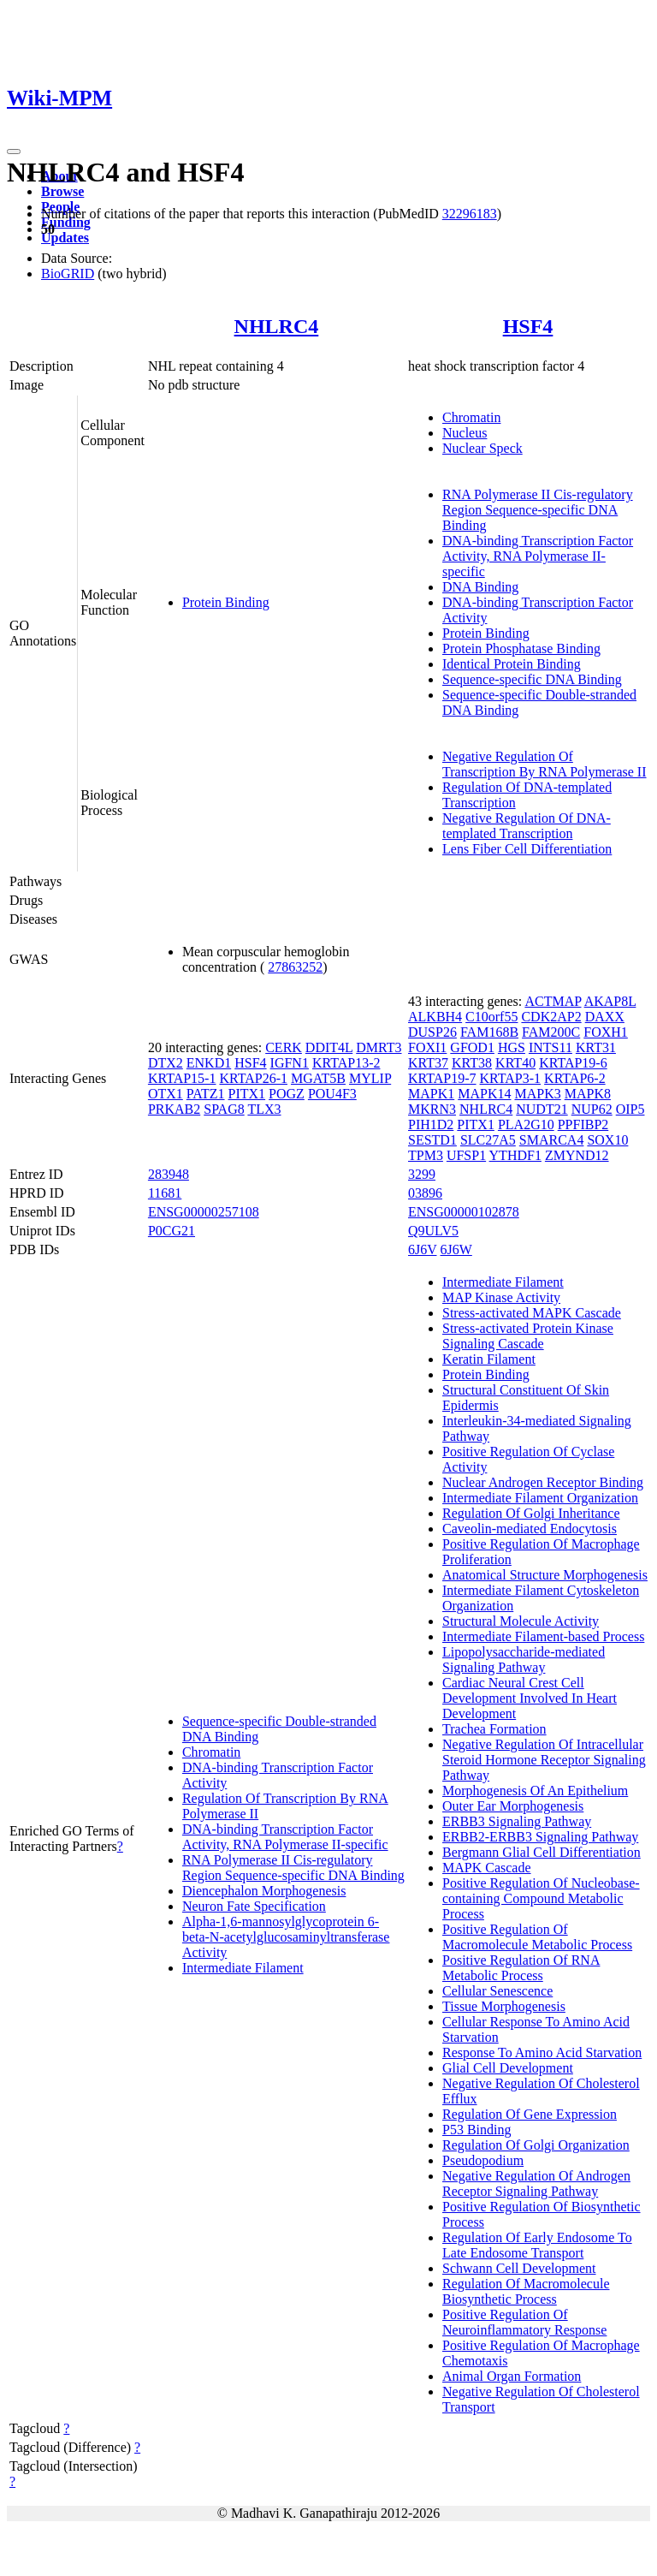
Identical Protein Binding (511, 664)
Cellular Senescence (497, 1991)
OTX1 (165, 1093)
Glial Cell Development (507, 2068)
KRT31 (596, 1047)
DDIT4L (328, 1047)
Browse (62, 191)
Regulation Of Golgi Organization (536, 2145)
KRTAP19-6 (573, 1063)
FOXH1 (605, 1032)
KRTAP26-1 (253, 1078)
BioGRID (67, 273)
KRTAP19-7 (442, 1078)
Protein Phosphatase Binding (521, 648)
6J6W (456, 1249)
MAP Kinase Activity (501, 1297)
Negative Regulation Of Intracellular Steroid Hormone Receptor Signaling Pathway (544, 1759)
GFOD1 (472, 1047)
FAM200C (551, 1032)
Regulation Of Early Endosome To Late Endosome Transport (537, 2245)
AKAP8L (610, 1001)
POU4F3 (332, 1093)
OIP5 (630, 1109)
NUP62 (592, 1109)
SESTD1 (432, 1140)
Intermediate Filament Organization (540, 1497)
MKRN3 (432, 1109)
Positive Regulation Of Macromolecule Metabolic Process (537, 1937)
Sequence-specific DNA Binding (532, 679)
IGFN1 (289, 1063)
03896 (425, 1193)
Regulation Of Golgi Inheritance (531, 1513)
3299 (421, 1174)
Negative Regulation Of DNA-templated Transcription (526, 826)
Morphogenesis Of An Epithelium (535, 1790)
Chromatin (471, 417)
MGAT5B (318, 1078)
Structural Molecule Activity (520, 1621)
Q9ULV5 (433, 1230)
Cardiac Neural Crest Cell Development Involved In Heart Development (529, 1698)
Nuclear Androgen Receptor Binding (542, 1482)
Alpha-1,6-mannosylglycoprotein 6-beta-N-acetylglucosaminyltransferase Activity (286, 1937)
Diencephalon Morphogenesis (264, 1890)
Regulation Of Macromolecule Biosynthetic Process (526, 2291)
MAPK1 (431, 1093)
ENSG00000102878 (463, 1212)
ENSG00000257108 (203, 1212)
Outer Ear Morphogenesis (512, 1806)
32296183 (469, 213)
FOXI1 (427, 1047)
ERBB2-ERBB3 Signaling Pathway (540, 1836)
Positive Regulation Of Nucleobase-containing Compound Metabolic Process (541, 1898)
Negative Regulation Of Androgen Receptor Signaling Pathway (536, 2183)
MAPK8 (588, 1093)
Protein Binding (225, 602)
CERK (283, 1047)
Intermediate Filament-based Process (543, 1636)
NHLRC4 (276, 326)
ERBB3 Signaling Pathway (516, 1821)
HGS (511, 1047)
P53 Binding (476, 2129)
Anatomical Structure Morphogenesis (545, 1575)
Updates (65, 237)
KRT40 (515, 1063)
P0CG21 (171, 1230)
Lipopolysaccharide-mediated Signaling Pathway (523, 1660)
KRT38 (472, 1063)
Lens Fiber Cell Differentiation (527, 849)
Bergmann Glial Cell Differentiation (541, 1852)
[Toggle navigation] (14, 151)
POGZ (287, 1093)
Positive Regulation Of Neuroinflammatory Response (524, 2322)
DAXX (604, 1016)
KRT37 (428, 1063)
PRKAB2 (174, 1109)
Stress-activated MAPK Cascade (531, 1313)
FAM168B (489, 1032)
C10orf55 (491, 1016)
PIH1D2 (430, 1124)
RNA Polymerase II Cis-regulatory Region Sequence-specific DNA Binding (537, 509)
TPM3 (425, 1155)
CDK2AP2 (551, 1016)
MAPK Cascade (486, 1867)
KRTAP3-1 (511, 1078)
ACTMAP (552, 1001)
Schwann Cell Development (519, 2268)
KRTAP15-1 (182, 1078)
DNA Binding (480, 587)
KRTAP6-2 (575, 1078)
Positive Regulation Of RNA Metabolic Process (521, 1968)
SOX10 (607, 1140)
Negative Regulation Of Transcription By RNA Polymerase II (544, 764)
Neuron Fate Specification (254, 1906)
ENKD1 (208, 1063)
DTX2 (165, 1063)
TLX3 (264, 1109)
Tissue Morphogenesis (503, 2006)
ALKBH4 (435, 1016)
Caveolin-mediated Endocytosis (529, 1528)
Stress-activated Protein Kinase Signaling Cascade (527, 1336)
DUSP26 (432, 1032)
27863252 (295, 967)
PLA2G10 (526, 1124)
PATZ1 (205, 1093)
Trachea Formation (494, 1729)
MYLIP (370, 1078)
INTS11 (550, 1047)
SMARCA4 (551, 1140)
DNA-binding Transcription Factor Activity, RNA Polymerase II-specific (537, 556)
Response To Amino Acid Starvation (542, 2052)
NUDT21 (541, 1109)
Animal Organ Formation (511, 2376)
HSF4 (528, 326)
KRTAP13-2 (346, 1063)
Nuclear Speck (482, 448)
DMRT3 (378, 1047)
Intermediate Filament (243, 1967)
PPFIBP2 (583, 1124)
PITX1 (247, 1093)
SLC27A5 (488, 1140)
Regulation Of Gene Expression (529, 2114)
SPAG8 (224, 1109)
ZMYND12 (577, 1155)
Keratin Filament (489, 1359)
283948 (168, 1174)
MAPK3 (537, 1093)
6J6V (422, 1249)
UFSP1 (466, 1155)
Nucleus (464, 432)
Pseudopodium (483, 2160)
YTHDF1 (515, 1155)
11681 (164, 1193)
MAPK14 (484, 1093)
